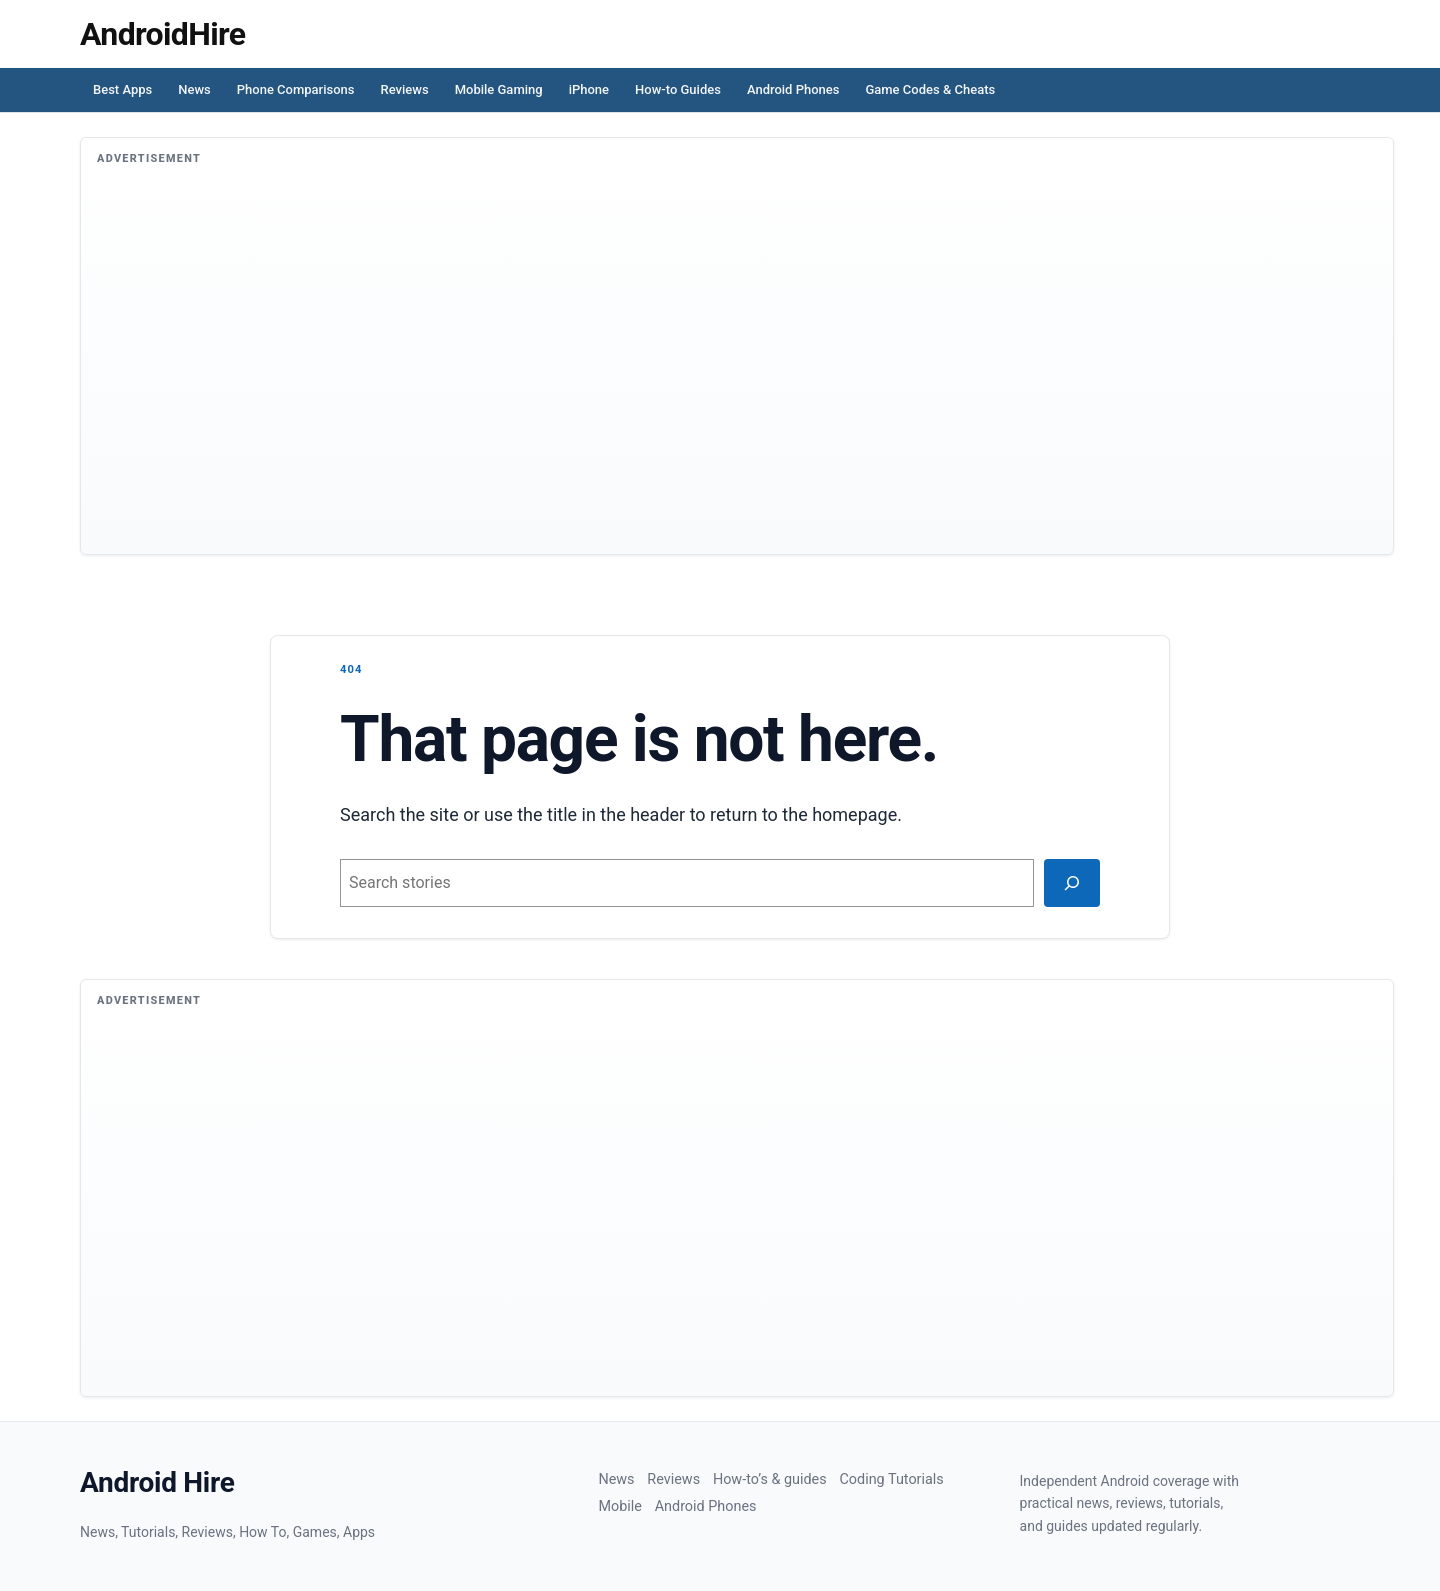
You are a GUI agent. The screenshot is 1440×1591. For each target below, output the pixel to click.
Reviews (405, 89)
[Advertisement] (697, 372)
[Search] (1072, 883)
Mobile (619, 1506)
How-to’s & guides (770, 1479)
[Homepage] (162, 34)
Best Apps (122, 89)
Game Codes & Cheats (930, 89)
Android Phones (793, 89)
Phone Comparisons (296, 89)
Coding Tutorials (891, 1479)
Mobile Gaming (499, 89)
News (194, 89)
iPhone (589, 89)
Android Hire (157, 1482)
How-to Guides (678, 89)
